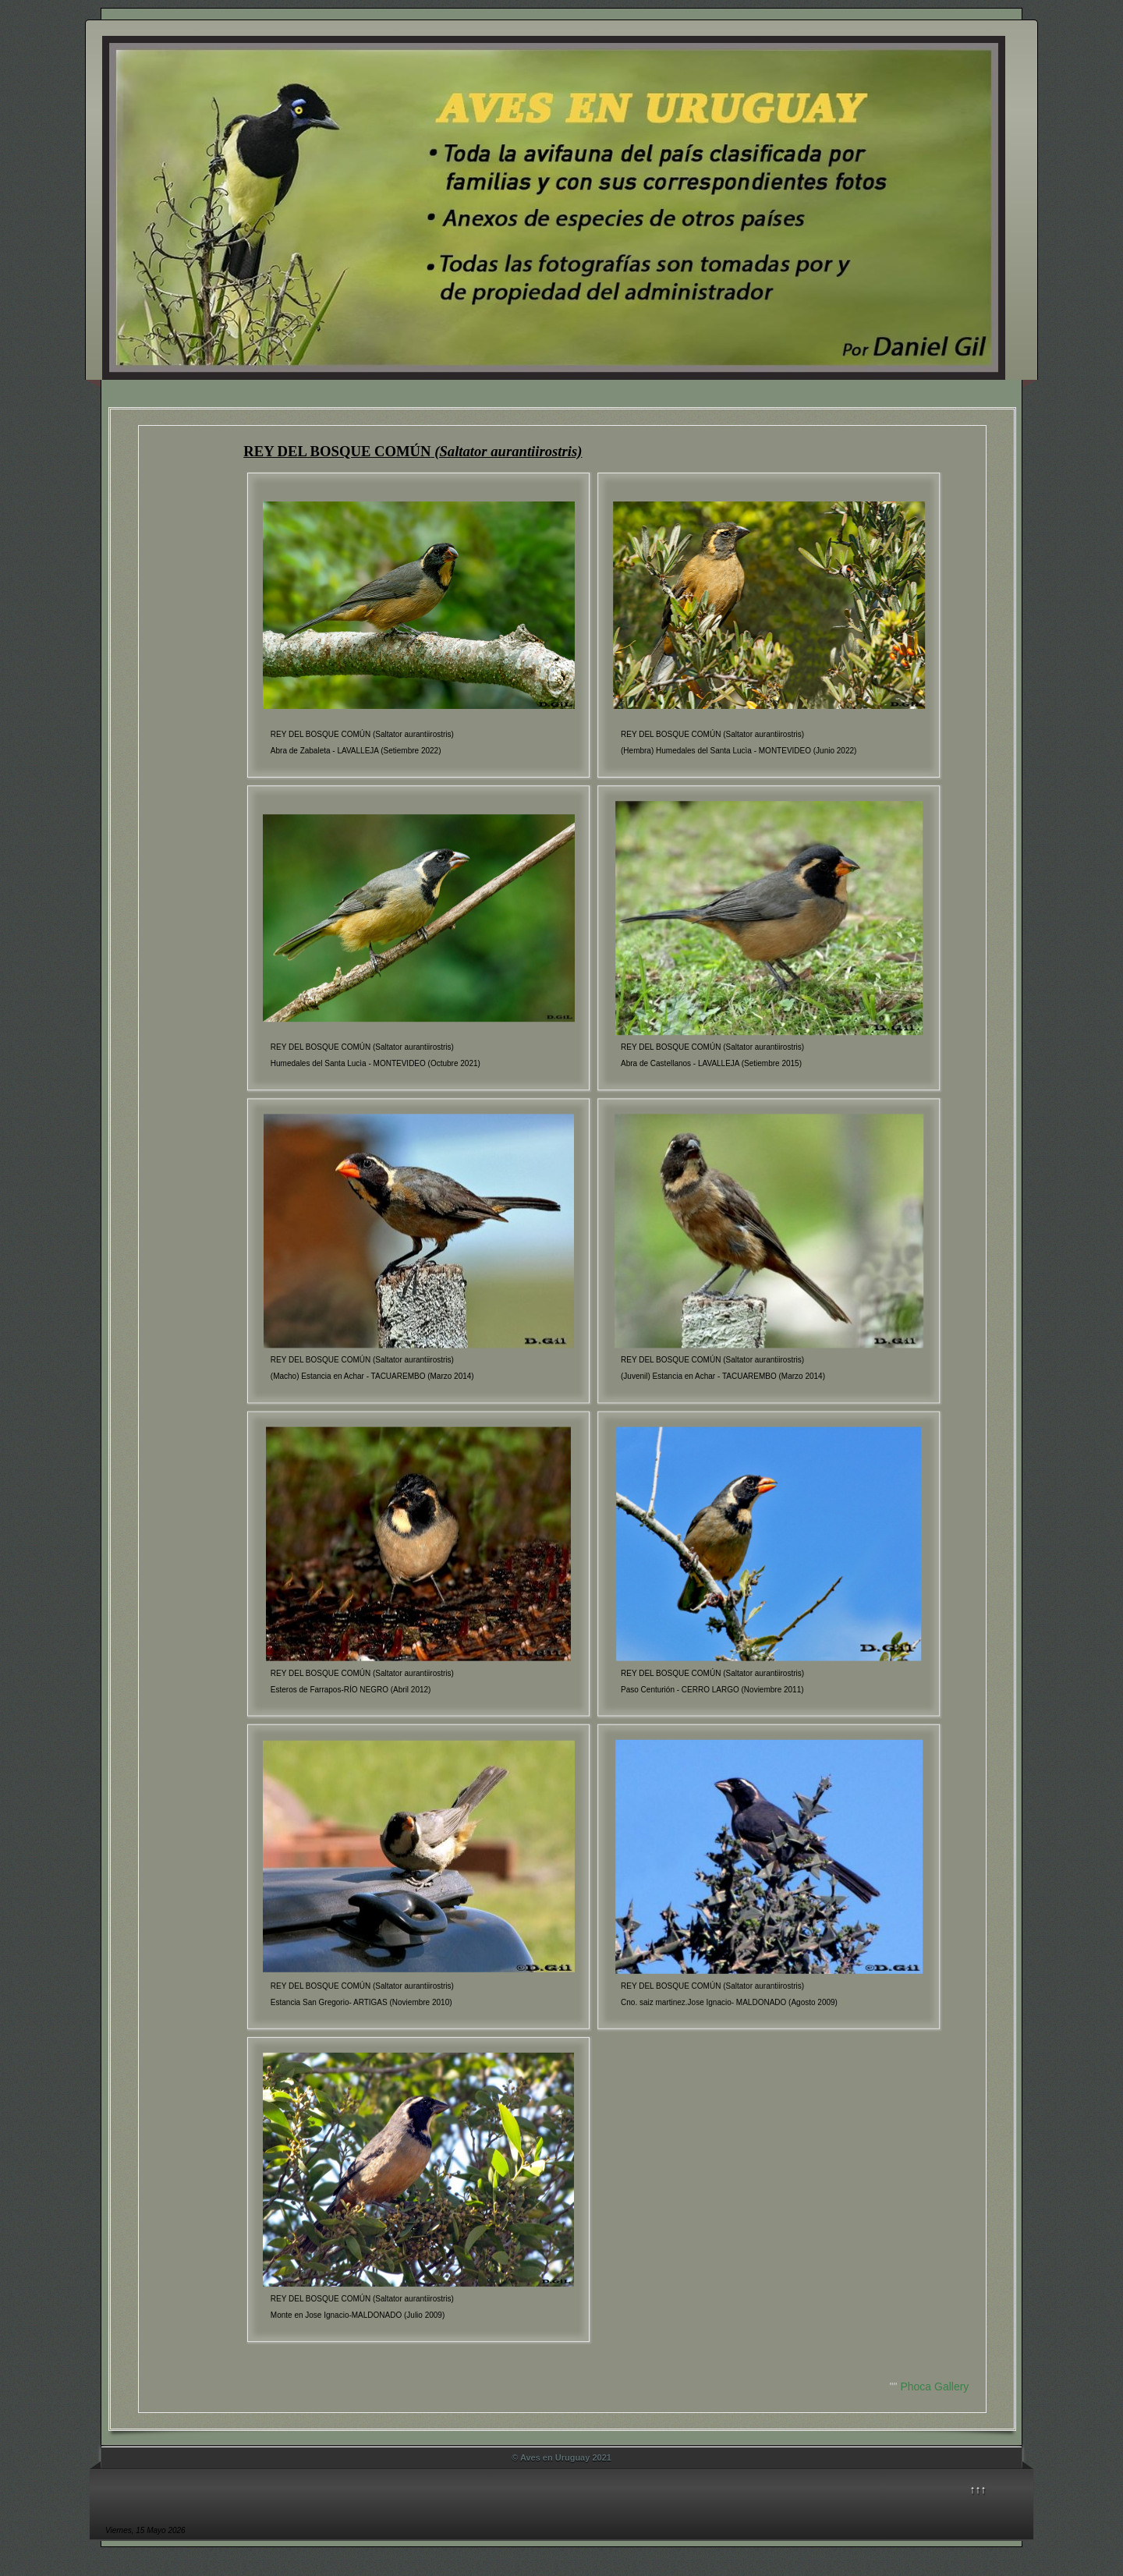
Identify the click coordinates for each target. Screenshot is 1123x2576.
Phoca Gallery (934, 2386)
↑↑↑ (978, 2489)
